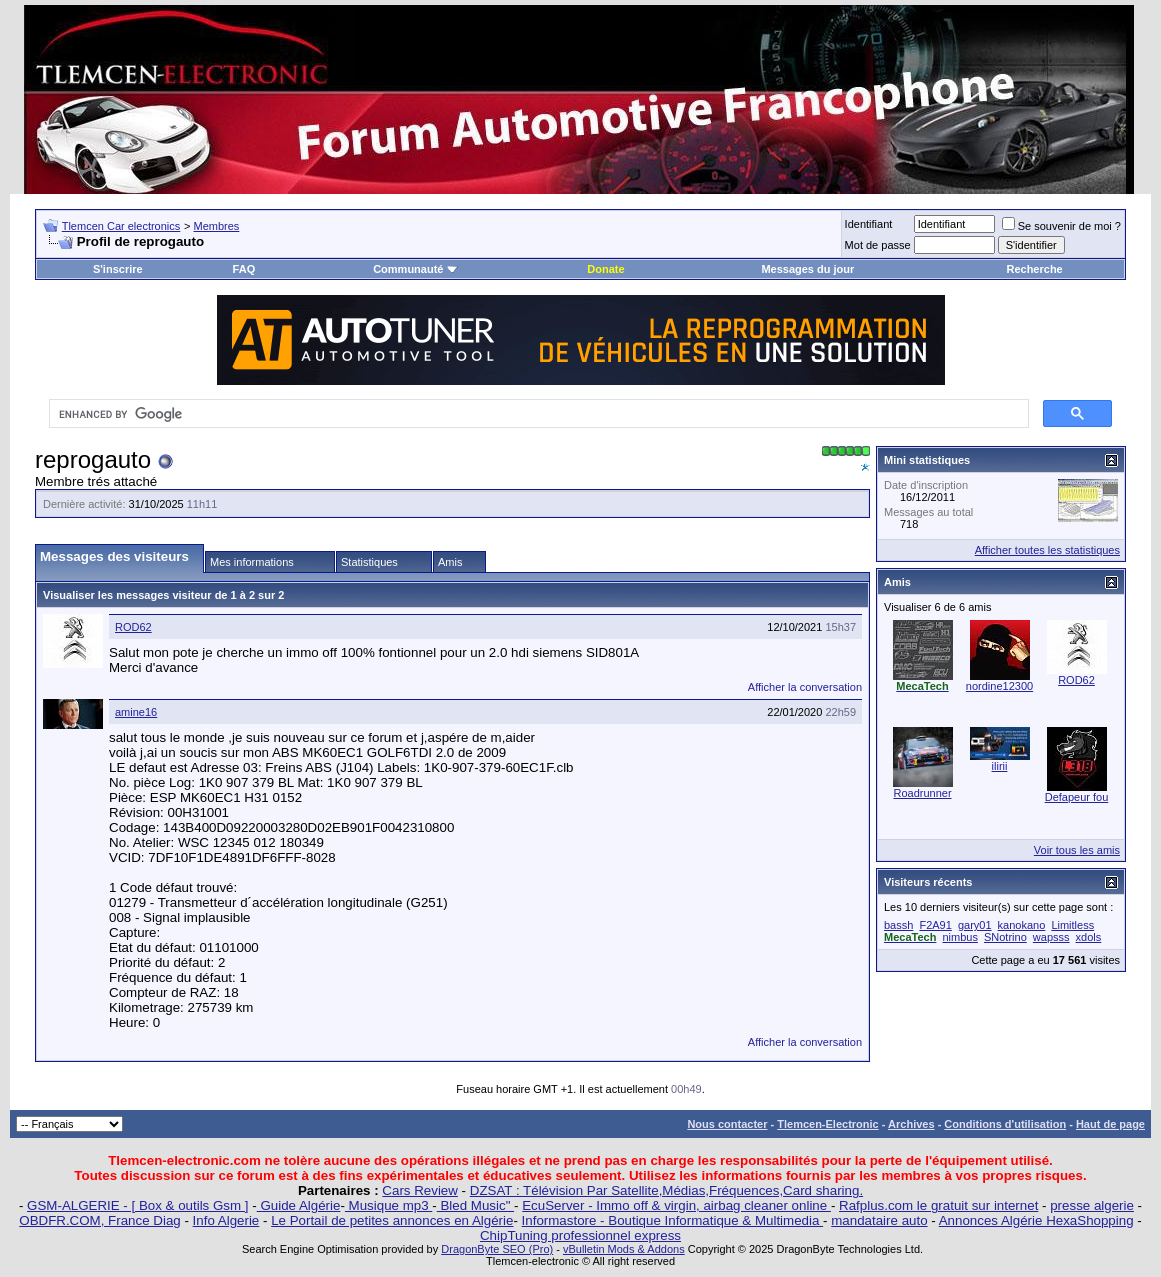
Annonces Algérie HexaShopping (1036, 1220)
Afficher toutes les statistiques (1047, 550)
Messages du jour (807, 269)
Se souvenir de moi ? (1061, 226)
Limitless (1072, 925)
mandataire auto (879, 1220)
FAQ (244, 269)
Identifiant (869, 224)
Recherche (1034, 269)
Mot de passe (878, 245)
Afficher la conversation (805, 687)
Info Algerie (226, 1220)
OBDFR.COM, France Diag (99, 1220)
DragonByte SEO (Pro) (497, 1249)
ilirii (1000, 766)
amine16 (136, 712)
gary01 (975, 925)
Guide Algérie (299, 1205)
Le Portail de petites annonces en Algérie (392, 1220)
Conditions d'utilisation (1005, 1124)
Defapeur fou (1077, 797)
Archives (911, 1124)
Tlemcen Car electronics (121, 226)
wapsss (1051, 937)
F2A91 (935, 925)
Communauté (415, 269)
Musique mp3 (388, 1205)
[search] (537, 414)
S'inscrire (118, 269)
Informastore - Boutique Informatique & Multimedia (673, 1220)
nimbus (959, 937)
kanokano (1022, 925)
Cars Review (420, 1190)
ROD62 (133, 627)
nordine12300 (999, 686)
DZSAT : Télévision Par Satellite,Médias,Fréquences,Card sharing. (666, 1190)
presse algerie (1092, 1205)
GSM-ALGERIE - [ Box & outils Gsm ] (137, 1205)
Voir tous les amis (1077, 850)
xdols (1089, 937)
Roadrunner (922, 793)
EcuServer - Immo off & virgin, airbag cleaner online (676, 1205)
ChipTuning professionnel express (580, 1235)
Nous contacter (727, 1124)
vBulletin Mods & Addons (624, 1249)
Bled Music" (475, 1205)
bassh (898, 925)
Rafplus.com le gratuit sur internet (938, 1205)
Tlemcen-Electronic (827, 1124)
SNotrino (1005, 937)
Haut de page (1110, 1124)
